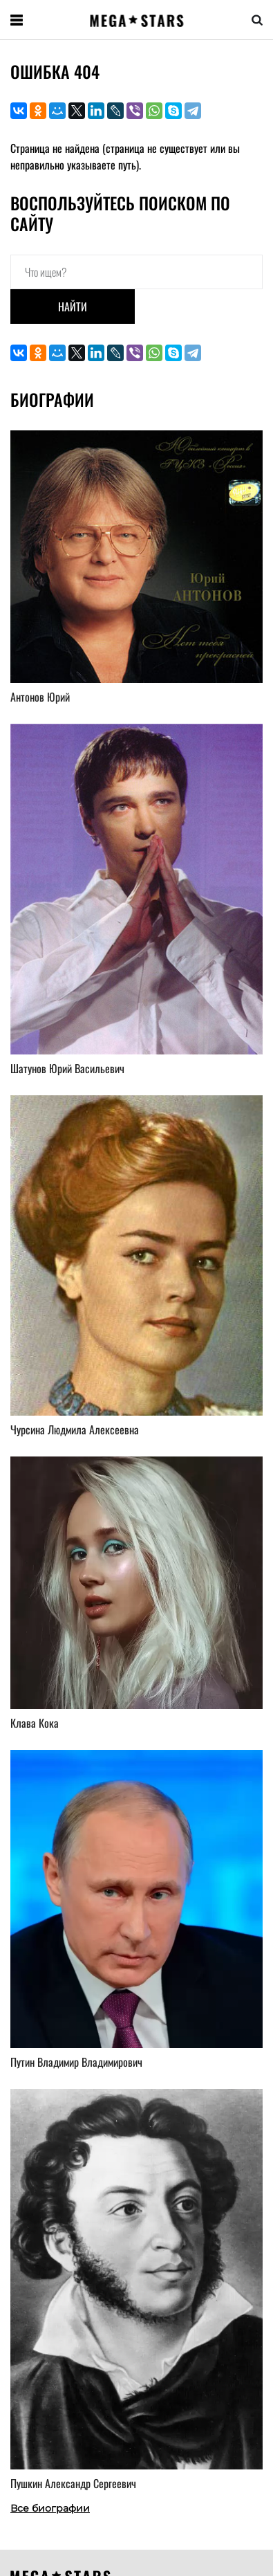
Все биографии (50, 2508)
